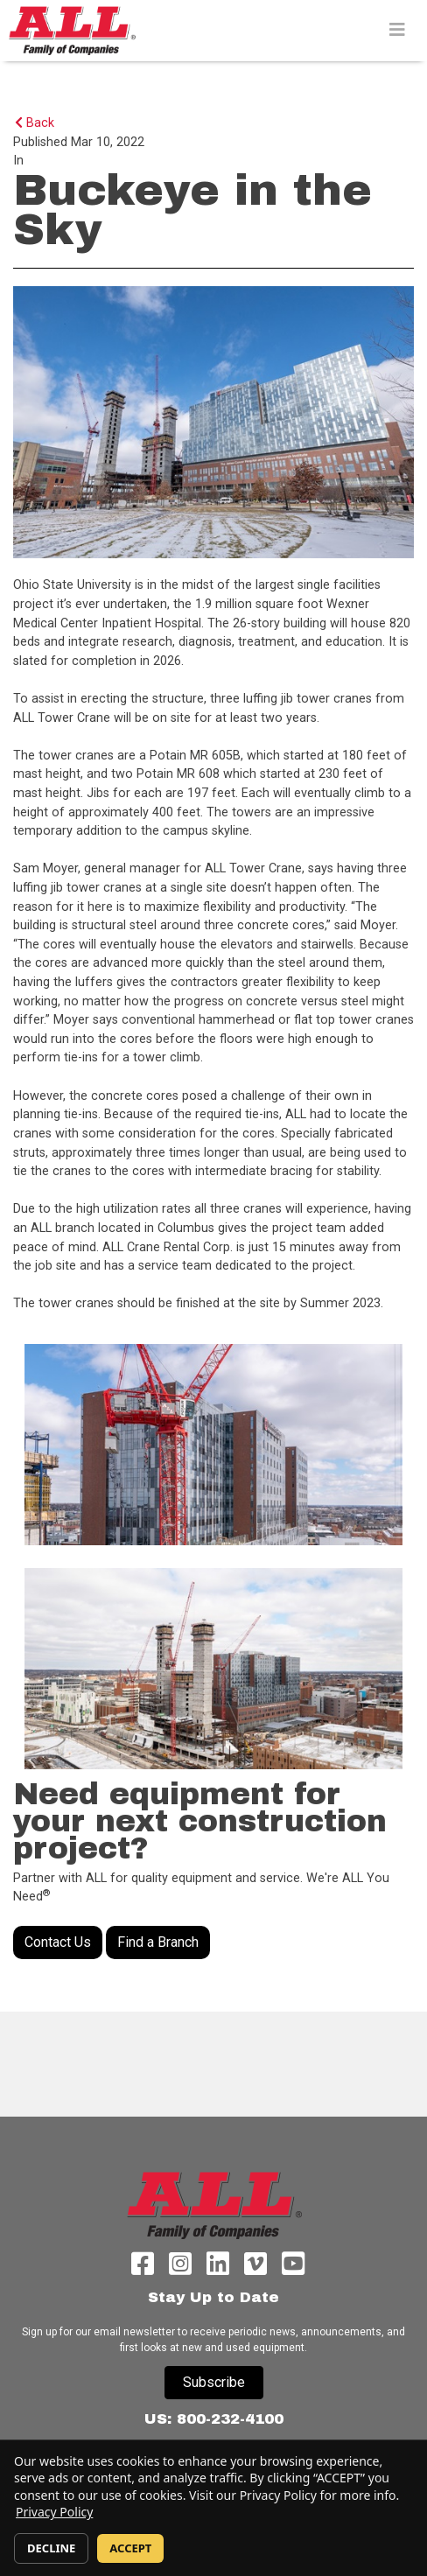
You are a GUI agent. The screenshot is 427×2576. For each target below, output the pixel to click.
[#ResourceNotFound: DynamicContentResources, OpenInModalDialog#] (214, 1445)
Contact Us (57, 1942)
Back (34, 123)
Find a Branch (158, 1942)
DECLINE (51, 2548)
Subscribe (214, 2382)
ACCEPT (130, 2548)
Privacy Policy (54, 2511)
